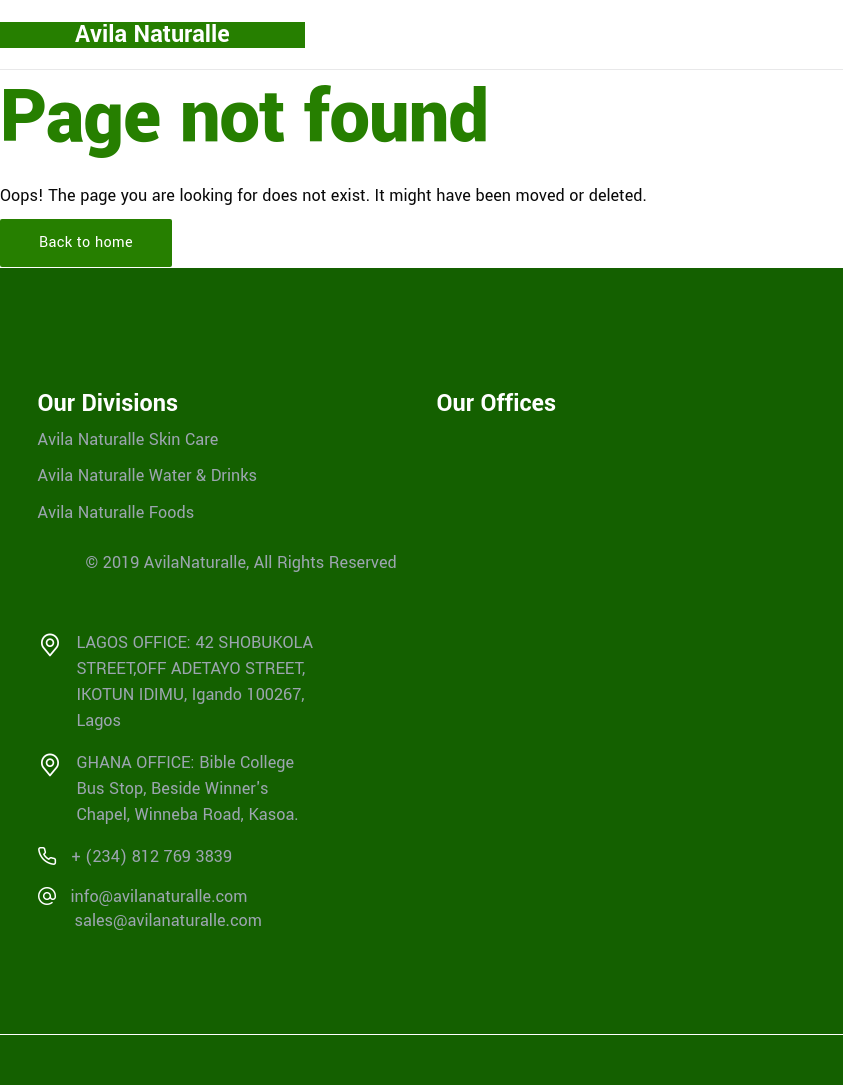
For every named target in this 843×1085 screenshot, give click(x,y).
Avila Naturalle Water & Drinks (147, 475)
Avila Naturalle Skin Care (128, 438)
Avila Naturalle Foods (116, 512)
